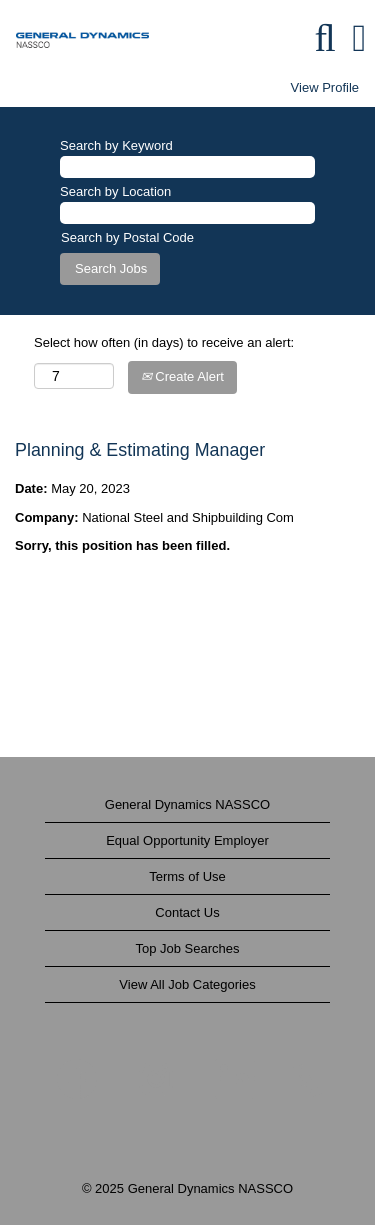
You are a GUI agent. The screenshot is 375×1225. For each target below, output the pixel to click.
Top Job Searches (187, 948)
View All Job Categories (187, 984)
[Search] (325, 38)
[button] (359, 38)
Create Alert (182, 376)
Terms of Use (187, 876)
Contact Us (187, 912)
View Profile (325, 87)
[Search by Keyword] (187, 167)
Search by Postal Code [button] (127, 237)
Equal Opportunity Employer (187, 840)
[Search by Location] (187, 213)
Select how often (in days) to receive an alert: (164, 342)
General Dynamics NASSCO (187, 804)
